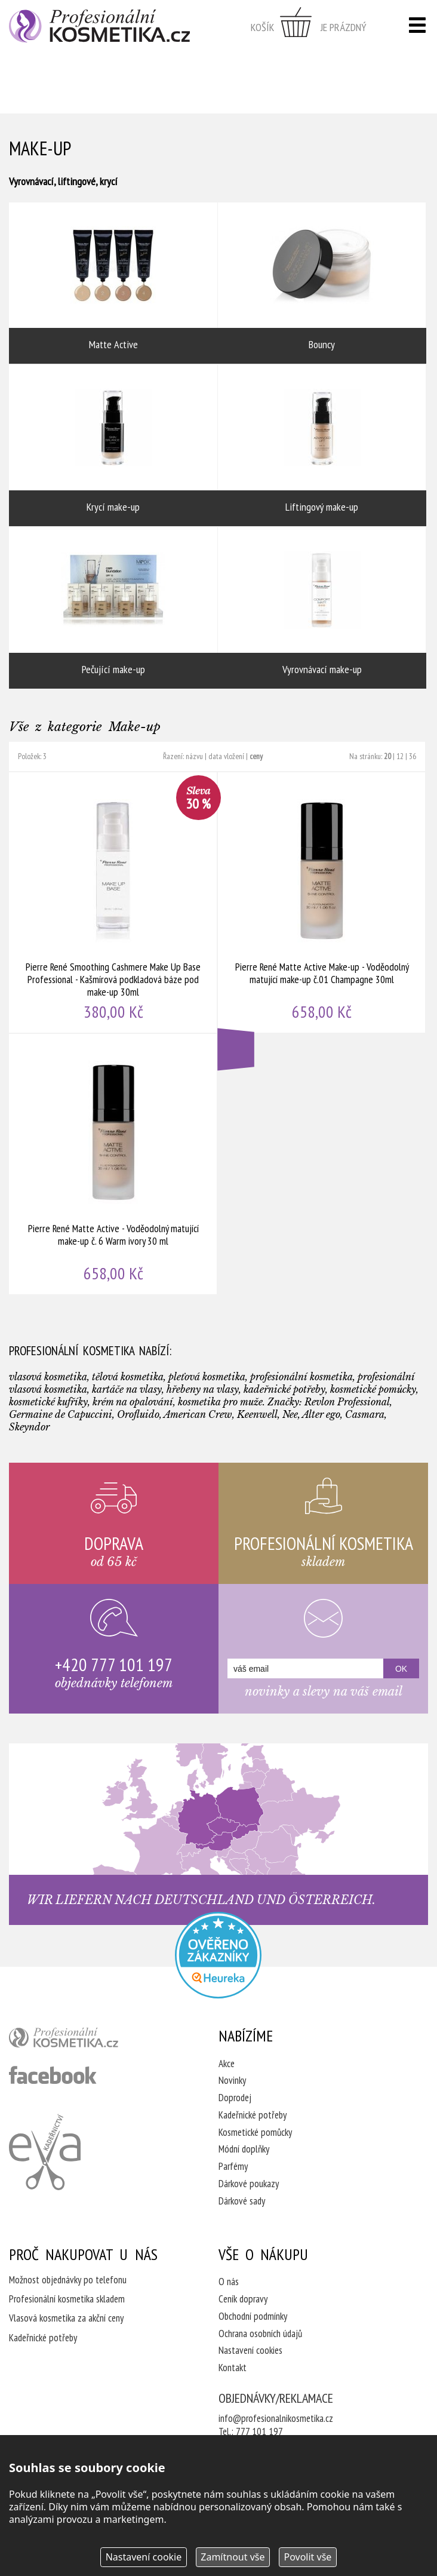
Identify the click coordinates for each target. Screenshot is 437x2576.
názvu (194, 756)
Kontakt (233, 2367)
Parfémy (233, 2166)
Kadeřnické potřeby (253, 2114)
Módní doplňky (244, 2149)
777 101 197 (259, 2431)
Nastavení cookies (250, 2350)
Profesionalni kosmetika (218, 1955)
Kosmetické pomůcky (255, 2132)
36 (412, 756)
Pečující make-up (113, 608)
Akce (227, 2063)
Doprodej (235, 2097)
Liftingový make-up (322, 445)
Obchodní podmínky (253, 2316)
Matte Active (113, 283)
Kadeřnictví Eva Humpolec (45, 2152)
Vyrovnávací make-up (322, 608)
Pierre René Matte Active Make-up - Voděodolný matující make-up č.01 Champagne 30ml (322, 902)
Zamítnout (232, 2556)
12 (400, 756)
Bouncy (322, 283)
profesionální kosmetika (83, 2040)
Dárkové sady (242, 2200)
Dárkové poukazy (249, 2183)
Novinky (232, 2080)
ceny (256, 756)
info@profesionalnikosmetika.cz (276, 2418)
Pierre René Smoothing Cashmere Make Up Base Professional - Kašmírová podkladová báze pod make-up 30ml (113, 902)
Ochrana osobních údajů (260, 2333)
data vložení (226, 756)
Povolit (307, 2556)
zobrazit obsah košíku (308, 27)
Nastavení (144, 2556)
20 (387, 756)
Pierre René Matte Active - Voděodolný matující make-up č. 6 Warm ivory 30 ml (113, 1164)
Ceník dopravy (243, 2298)
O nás (229, 2281)
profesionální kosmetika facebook (53, 2075)
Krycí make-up (113, 445)
